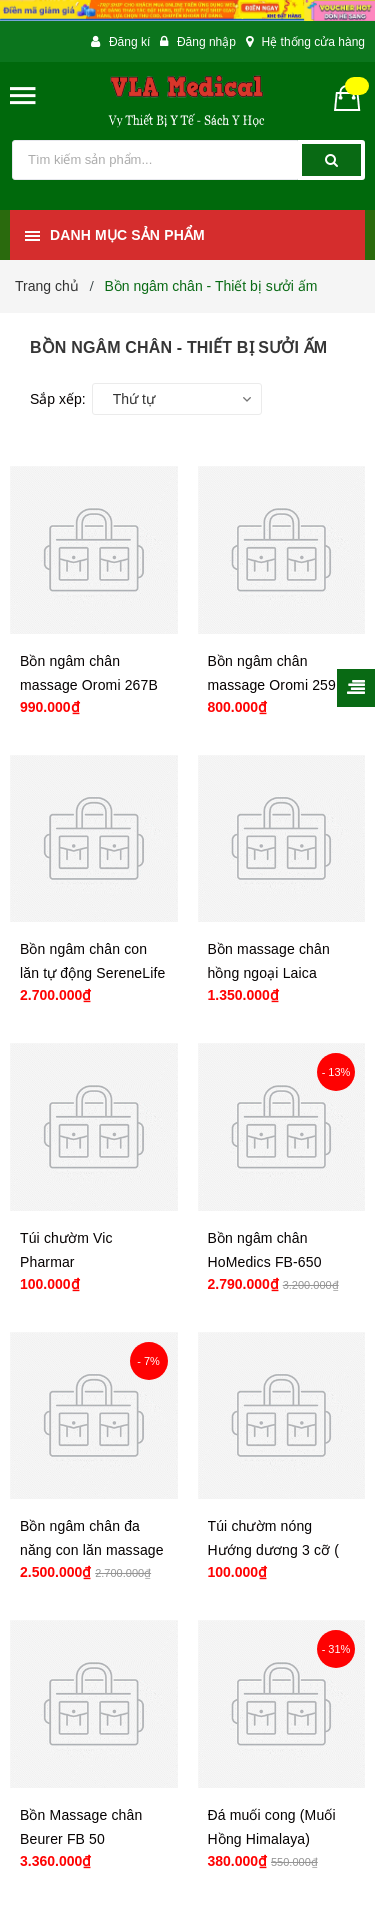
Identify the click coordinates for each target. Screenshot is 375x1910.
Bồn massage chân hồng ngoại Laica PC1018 (269, 973)
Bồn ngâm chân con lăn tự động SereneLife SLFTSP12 (92, 973)
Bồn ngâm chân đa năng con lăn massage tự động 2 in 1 (92, 1550)
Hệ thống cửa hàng (313, 42)
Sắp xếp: (58, 399)
